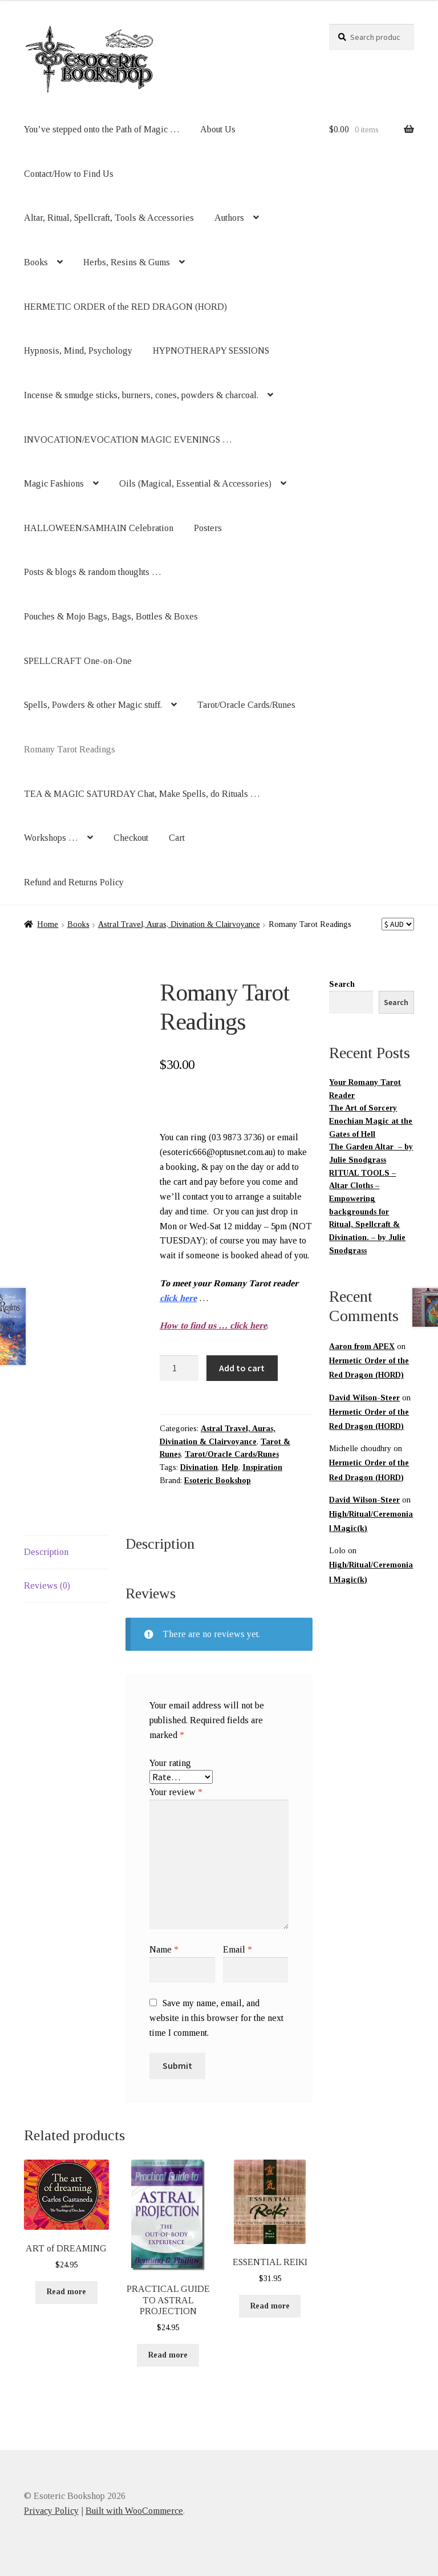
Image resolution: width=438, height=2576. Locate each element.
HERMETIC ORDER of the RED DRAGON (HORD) (125, 306)
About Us (218, 129)
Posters (208, 528)
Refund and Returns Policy (74, 882)
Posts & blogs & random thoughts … (92, 572)
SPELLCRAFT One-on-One (78, 661)
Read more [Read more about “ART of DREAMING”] (66, 2291)
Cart (177, 838)
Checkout (130, 838)
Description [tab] (46, 1552)
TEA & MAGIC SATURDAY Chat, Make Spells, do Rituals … (142, 794)
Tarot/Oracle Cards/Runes (246, 705)
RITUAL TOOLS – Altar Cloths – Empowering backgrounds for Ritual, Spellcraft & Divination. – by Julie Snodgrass (367, 1212)
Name (164, 1949)
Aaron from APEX (362, 1346)
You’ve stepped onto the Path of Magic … (102, 129)
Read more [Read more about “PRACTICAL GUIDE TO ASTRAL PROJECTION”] (168, 2355)
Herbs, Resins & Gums (126, 262)
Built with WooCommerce (134, 2511)
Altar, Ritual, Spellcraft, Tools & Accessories (109, 217)
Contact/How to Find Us (68, 174)
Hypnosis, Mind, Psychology (78, 350)
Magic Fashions (54, 483)
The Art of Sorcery (363, 1108)
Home (47, 924)
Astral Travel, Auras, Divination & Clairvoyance (179, 924)
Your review (175, 1792)
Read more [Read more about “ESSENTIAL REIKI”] (270, 2306)
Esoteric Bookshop (217, 1480)
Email (237, 1949)
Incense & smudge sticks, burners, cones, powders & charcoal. (141, 395)
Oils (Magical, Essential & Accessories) (195, 483)
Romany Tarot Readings (69, 749)
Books (36, 262)
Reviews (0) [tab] (47, 1585)
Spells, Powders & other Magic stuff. (93, 705)
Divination (199, 1467)
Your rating (170, 1763)
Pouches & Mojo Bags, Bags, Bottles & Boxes (111, 616)
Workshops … (51, 838)
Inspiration (262, 1467)
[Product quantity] (179, 1368)
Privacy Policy (51, 2511)
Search (342, 984)
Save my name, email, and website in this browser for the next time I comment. (216, 2018)
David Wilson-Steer (364, 1398)
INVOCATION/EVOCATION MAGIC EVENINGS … (128, 439)
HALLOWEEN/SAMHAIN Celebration (98, 528)
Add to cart (242, 1368)
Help (230, 1467)
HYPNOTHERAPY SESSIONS (211, 350)
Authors (229, 217)
